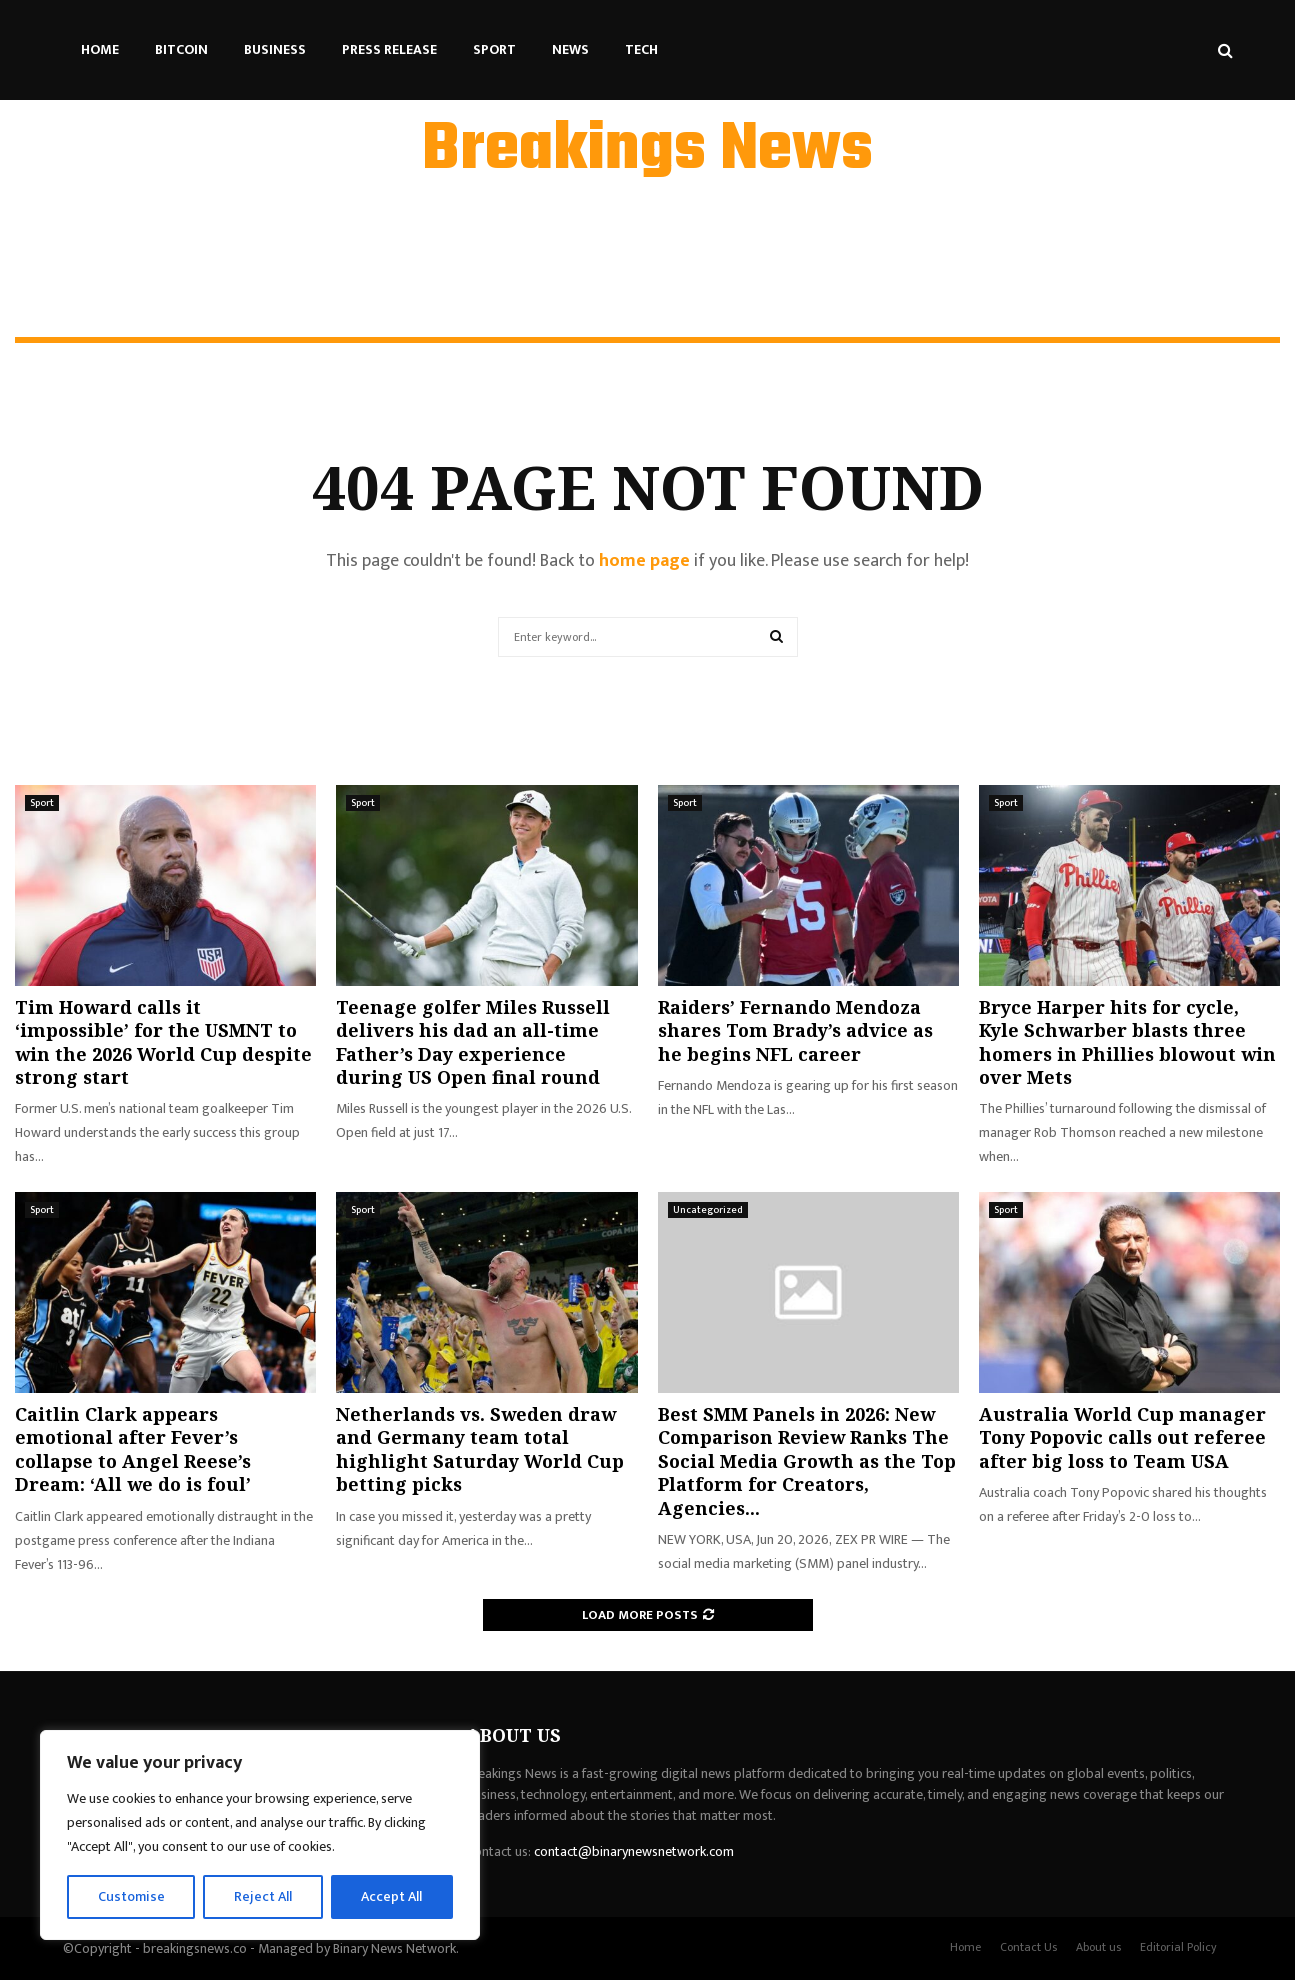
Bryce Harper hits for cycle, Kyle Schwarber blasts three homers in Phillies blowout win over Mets (1127, 1042)
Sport (494, 49)
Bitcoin (181, 49)
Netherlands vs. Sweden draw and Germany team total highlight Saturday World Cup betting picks (480, 1449)
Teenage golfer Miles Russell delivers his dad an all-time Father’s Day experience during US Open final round (473, 1042)
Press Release (389, 49)
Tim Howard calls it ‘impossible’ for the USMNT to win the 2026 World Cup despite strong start (163, 1042)
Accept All (391, 1896)
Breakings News (647, 151)
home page (644, 561)
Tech (641, 49)
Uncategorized (708, 1210)
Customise (131, 1896)
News (570, 49)
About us (1098, 1947)
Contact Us (1028, 1947)
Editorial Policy (1178, 1947)
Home (100, 49)
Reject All (263, 1896)
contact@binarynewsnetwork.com (634, 1851)
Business (275, 49)
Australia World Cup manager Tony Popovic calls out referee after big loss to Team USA (1122, 1437)
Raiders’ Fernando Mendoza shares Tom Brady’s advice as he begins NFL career (795, 1030)
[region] (260, 1835)
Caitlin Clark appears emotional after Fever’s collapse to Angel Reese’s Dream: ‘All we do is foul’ (133, 1449)
